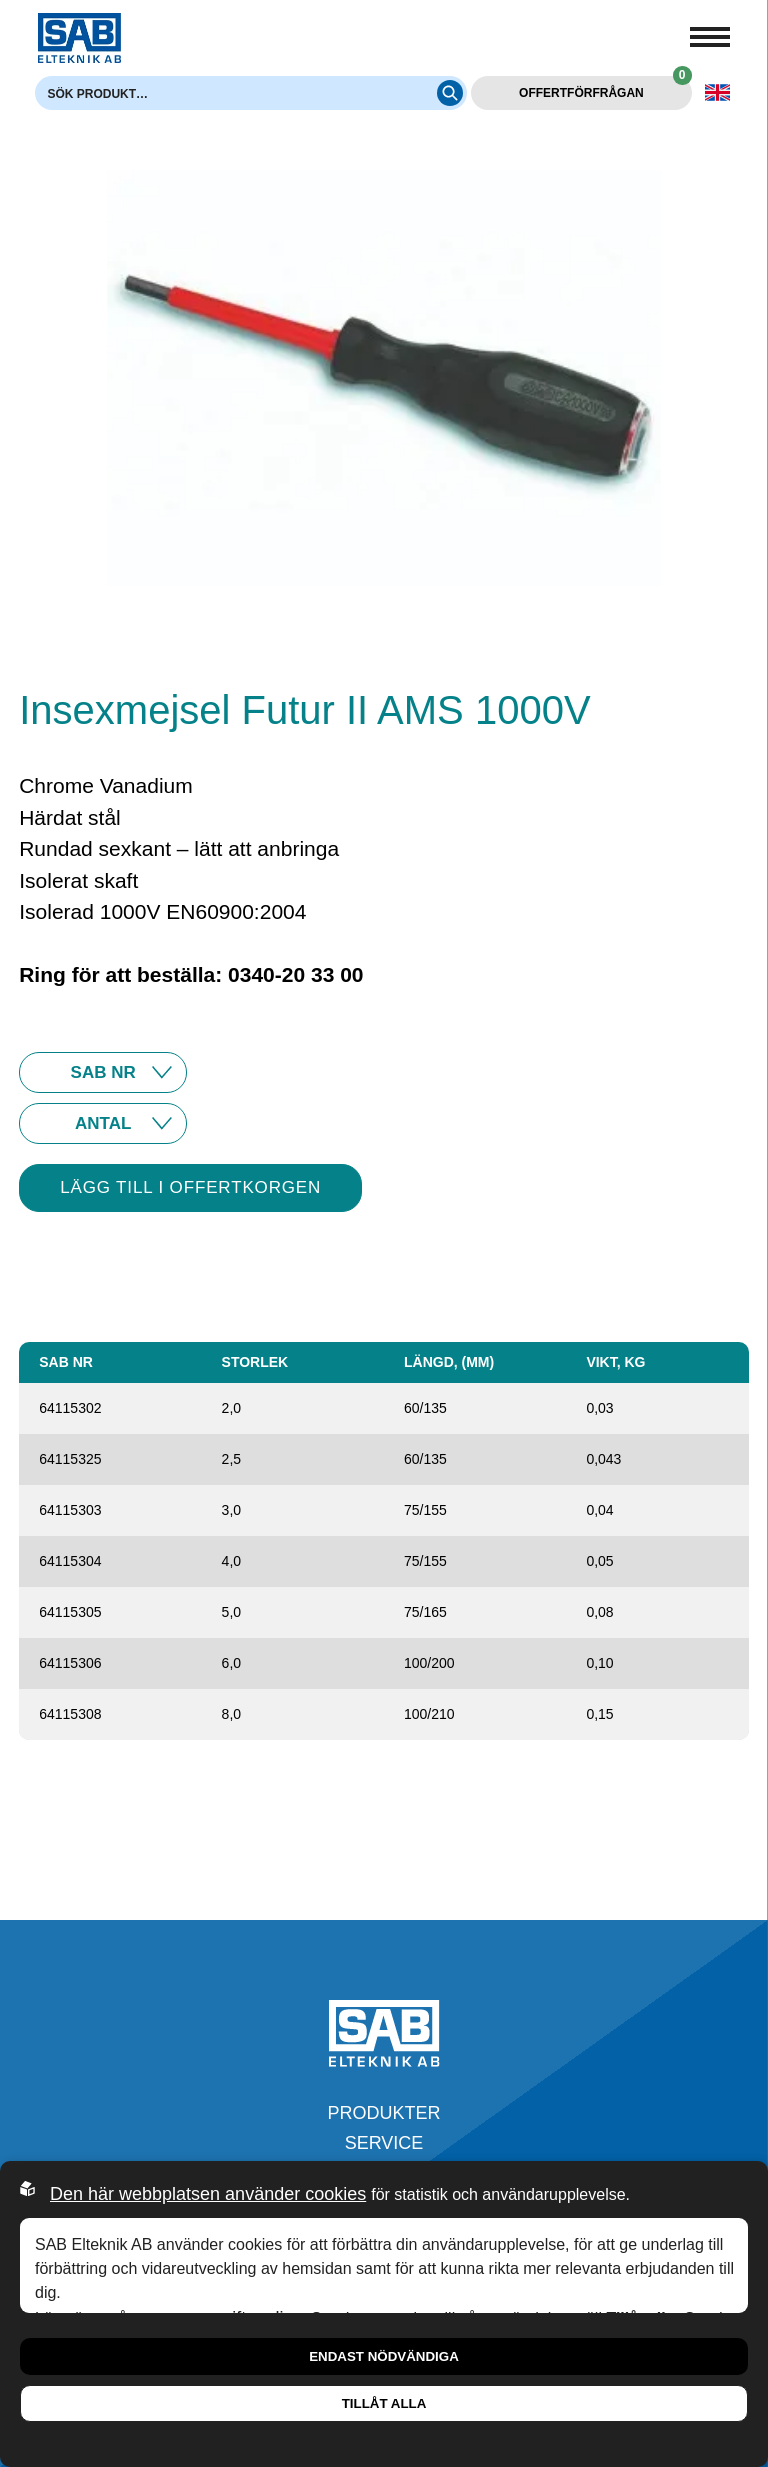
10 (103, 1123)
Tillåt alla (384, 2403)
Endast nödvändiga (384, 2356)
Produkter (383, 2113)
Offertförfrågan (605, 88)
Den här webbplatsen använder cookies (208, 2194)
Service (384, 2143)
